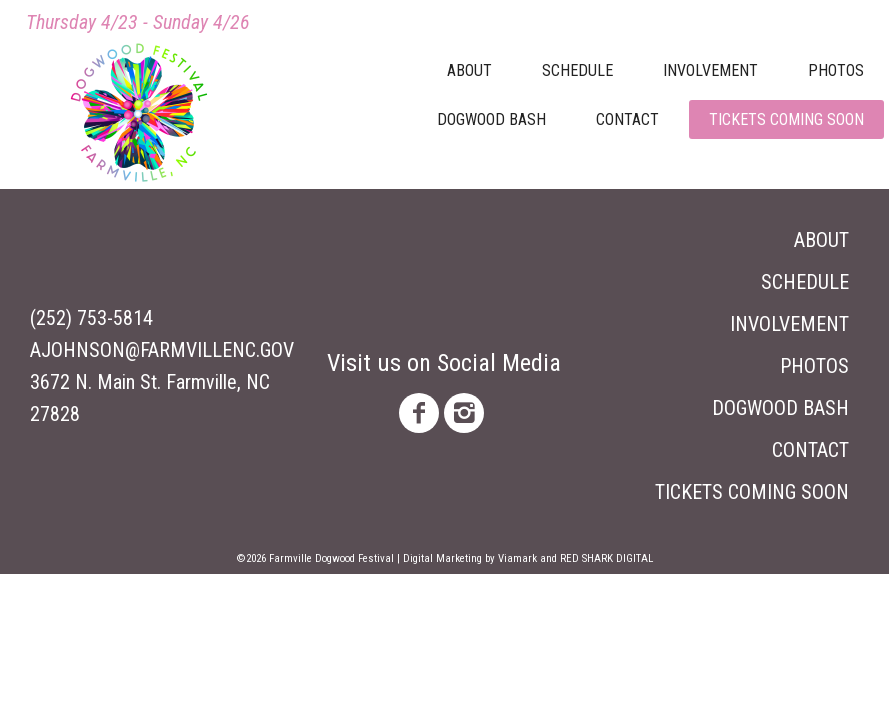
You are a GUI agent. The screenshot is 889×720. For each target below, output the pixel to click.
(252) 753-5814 (91, 318)
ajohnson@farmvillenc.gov (162, 350)
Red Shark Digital (606, 558)
